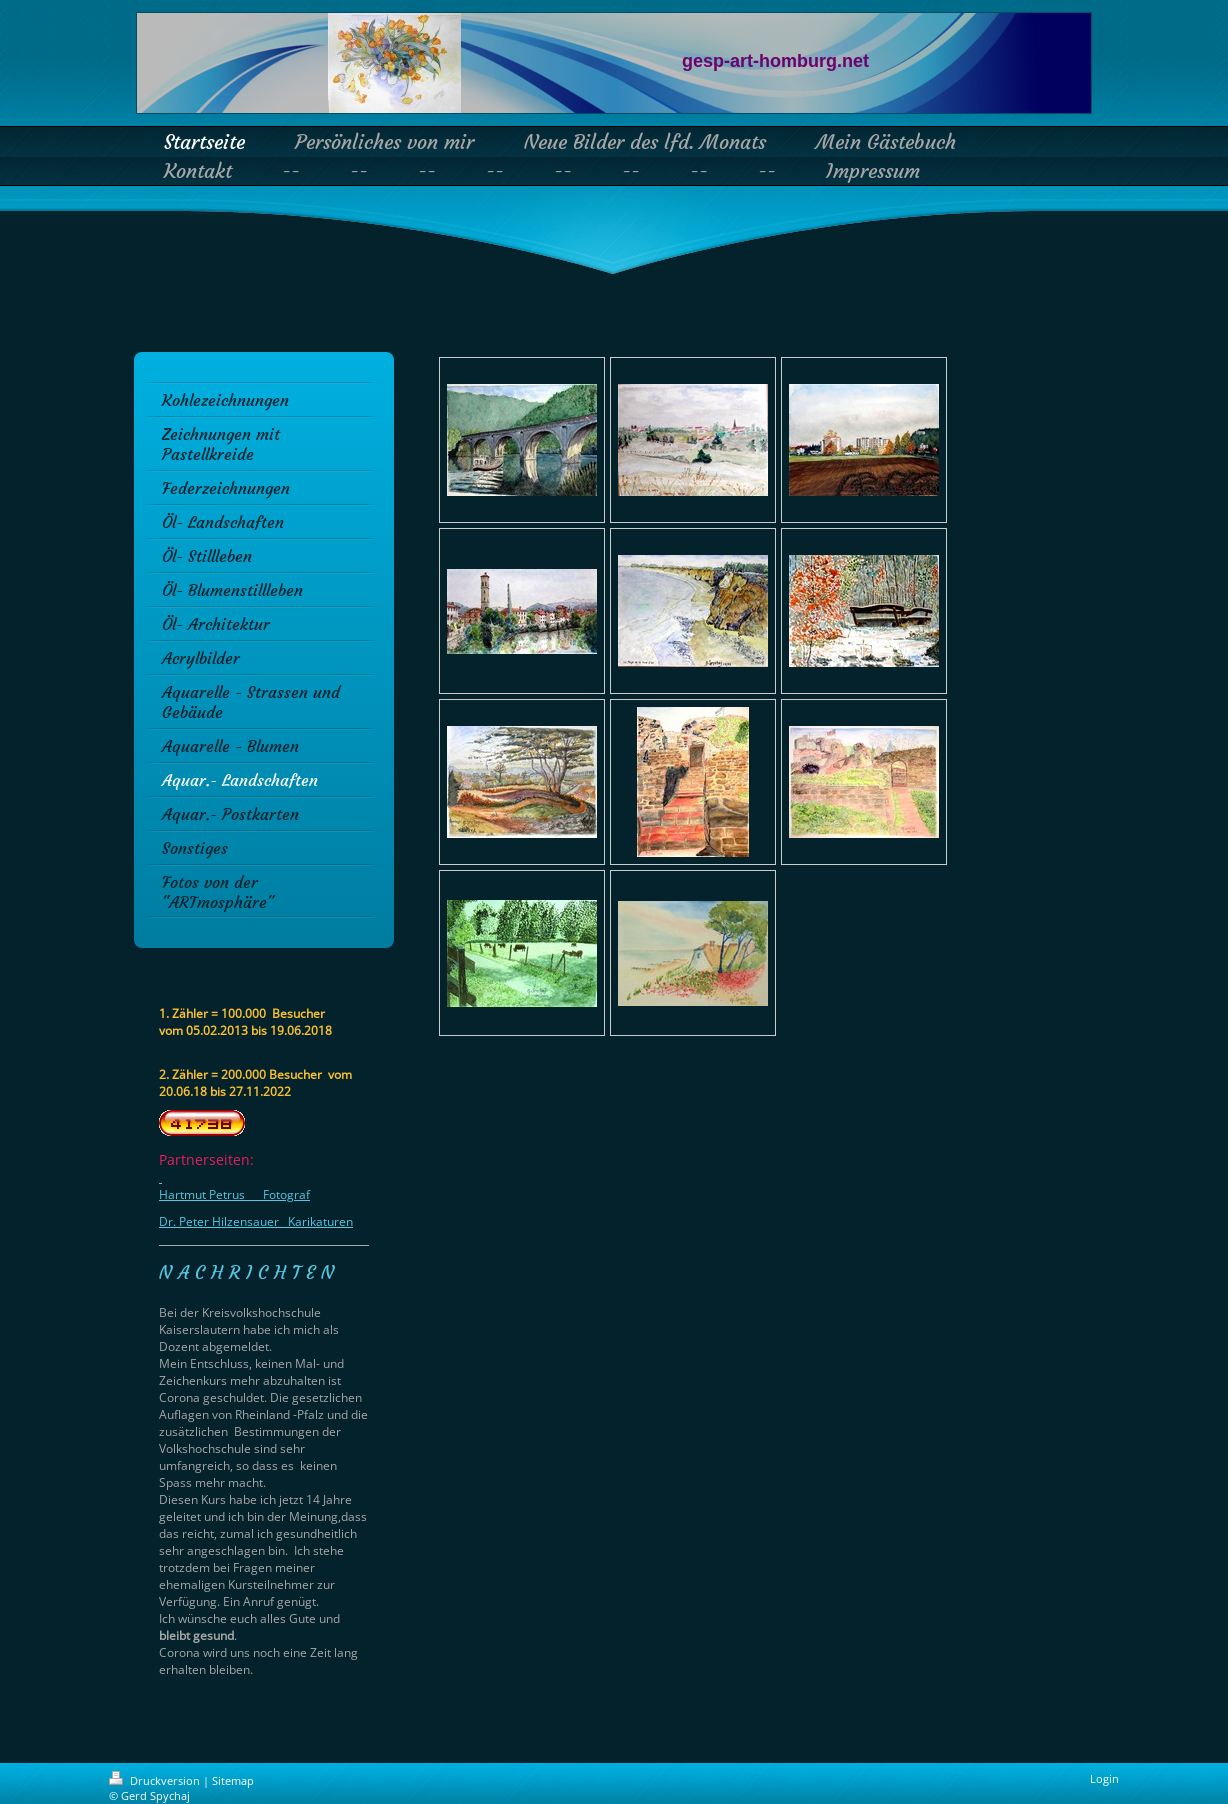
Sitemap (233, 1780)
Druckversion (156, 1780)
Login (1104, 1778)
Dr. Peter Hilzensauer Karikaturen (256, 1221)
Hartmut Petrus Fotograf (234, 1194)
